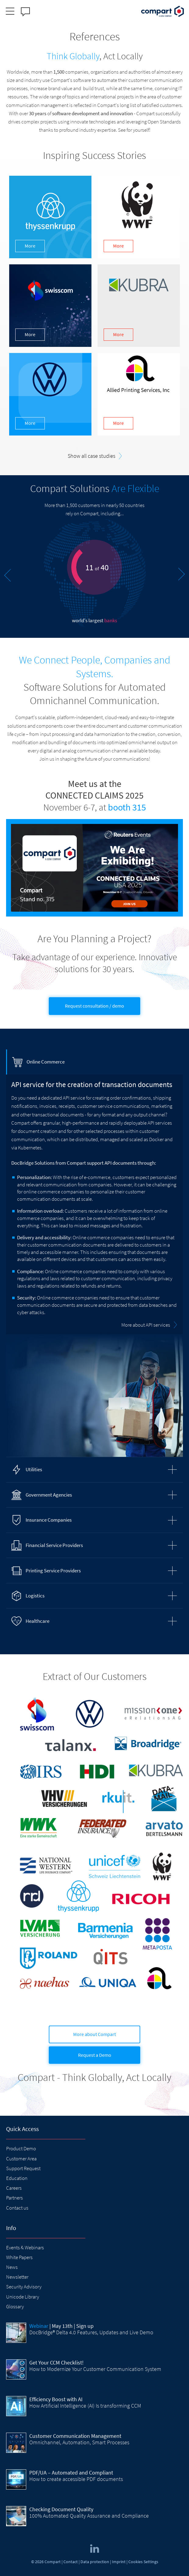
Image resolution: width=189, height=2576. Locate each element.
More (30, 246)
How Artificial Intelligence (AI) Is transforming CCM (85, 2405)
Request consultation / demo (94, 1006)
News (12, 2267)
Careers (14, 2188)
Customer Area (21, 2158)
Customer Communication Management (75, 2435)
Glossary (15, 2306)
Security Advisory (23, 2286)
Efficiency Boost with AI (56, 2399)
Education (16, 2178)
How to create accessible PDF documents (76, 2478)
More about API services (145, 1324)
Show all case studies (91, 455)
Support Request (23, 2168)
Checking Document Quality (61, 2509)
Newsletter (17, 2276)
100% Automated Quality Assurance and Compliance (89, 2515)
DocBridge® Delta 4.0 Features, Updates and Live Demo (91, 2332)
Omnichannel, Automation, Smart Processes (79, 2442)
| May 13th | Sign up (61, 2325)
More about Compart (94, 2034)
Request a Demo (94, 2055)
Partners (14, 2197)
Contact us (17, 2207)
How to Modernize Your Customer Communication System (95, 2368)
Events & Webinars (25, 2247)
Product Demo (21, 2148)
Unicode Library (22, 2296)
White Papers (19, 2257)
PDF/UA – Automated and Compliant (71, 2472)
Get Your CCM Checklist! (56, 2362)
